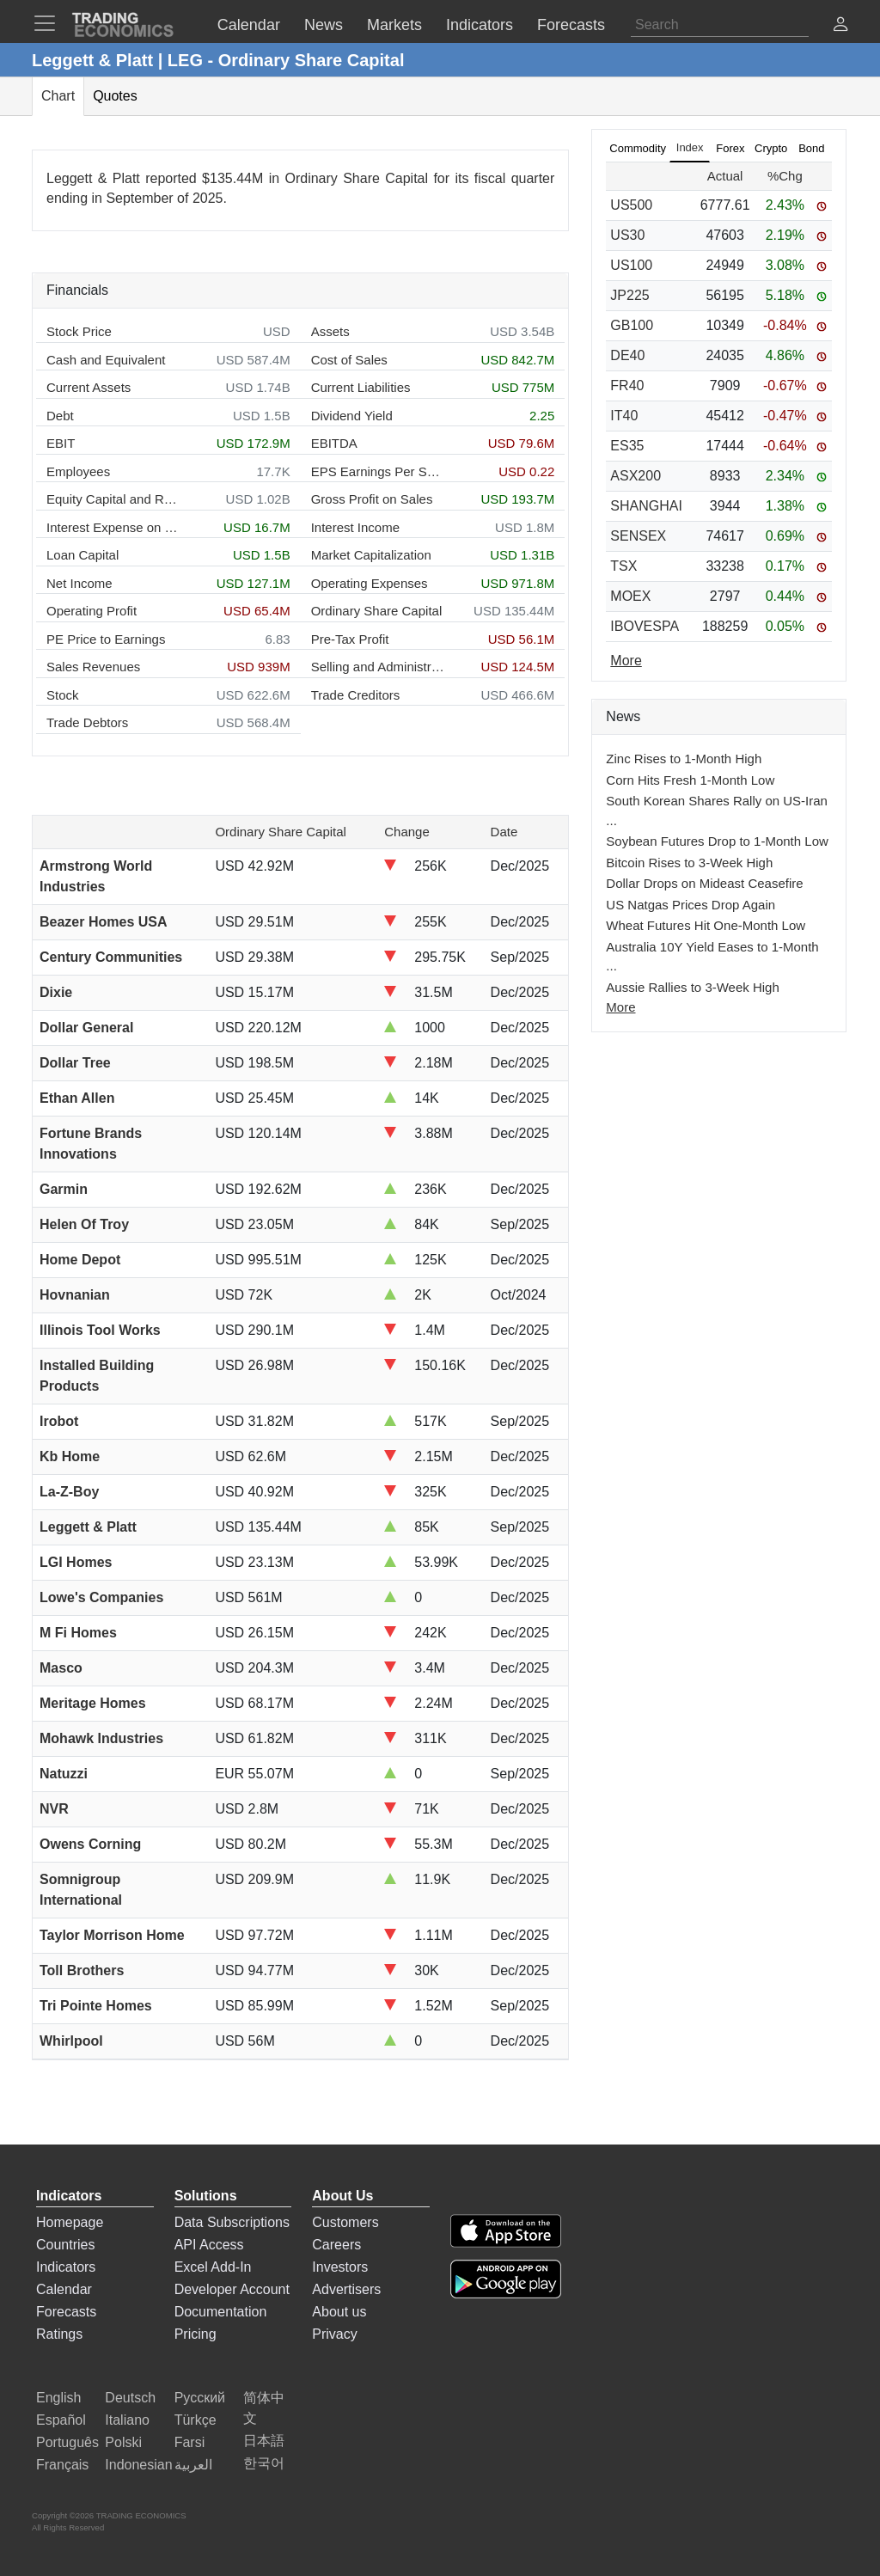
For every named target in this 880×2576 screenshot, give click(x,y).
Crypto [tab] (771, 148)
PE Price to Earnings (105, 639)
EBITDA (334, 443)
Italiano (127, 2420)
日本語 (263, 2440)
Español (61, 2420)
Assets (330, 331)
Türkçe (195, 2420)
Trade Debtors (87, 722)
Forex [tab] (730, 148)
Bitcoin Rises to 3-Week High (689, 862)
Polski (123, 2442)
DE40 (627, 355)
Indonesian (138, 2464)
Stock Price (79, 331)
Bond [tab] (811, 148)
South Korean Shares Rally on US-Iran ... (717, 810)
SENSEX (638, 536)
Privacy (334, 2334)
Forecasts (66, 2311)
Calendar (64, 2289)
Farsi (189, 2442)
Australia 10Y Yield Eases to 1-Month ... (712, 956)
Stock (62, 695)
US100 (631, 265)
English (58, 2397)
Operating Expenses (369, 583)
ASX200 (635, 475)
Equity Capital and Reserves (113, 499)
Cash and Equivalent (105, 359)
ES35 (627, 445)
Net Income (79, 583)
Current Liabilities (361, 387)
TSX (623, 566)
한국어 (263, 2463)
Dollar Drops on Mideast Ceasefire (704, 883)
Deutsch (130, 2397)
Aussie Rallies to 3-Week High (692, 987)
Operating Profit (91, 610)
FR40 (627, 385)
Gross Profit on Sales (372, 499)
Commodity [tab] (637, 148)
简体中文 (263, 2408)
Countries (65, 2244)
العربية (193, 2464)
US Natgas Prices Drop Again (690, 904)
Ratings (59, 2334)
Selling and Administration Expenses (377, 666)
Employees (78, 471)
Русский (199, 2397)
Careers (336, 2244)
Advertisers (346, 2289)
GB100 (631, 325)
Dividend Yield (352, 415)
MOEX (630, 596)
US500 (631, 205)
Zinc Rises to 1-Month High (683, 758)
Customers (345, 2222)
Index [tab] (690, 147)
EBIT (60, 443)
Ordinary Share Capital (377, 610)
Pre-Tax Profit (350, 639)
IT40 (624, 415)
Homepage (69, 2222)
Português (67, 2442)
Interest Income (355, 527)
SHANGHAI (646, 506)
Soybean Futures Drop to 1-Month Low (717, 841)
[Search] (720, 25)
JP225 (629, 295)
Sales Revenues (93, 666)
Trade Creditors (355, 695)
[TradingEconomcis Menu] (50, 23)
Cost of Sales (349, 359)
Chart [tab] (58, 96)
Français (62, 2464)
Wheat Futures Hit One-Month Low (705, 925)
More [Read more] (625, 660)
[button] (840, 26)
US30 (627, 235)
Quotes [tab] (115, 96)
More (620, 1007)
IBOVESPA (644, 626)
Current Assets (88, 387)
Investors (340, 2267)
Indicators (65, 2267)
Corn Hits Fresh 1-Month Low (690, 780)
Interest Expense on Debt (113, 527)
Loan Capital (82, 555)
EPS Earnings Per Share (377, 471)
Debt (60, 415)
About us (339, 2311)
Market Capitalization (371, 555)
